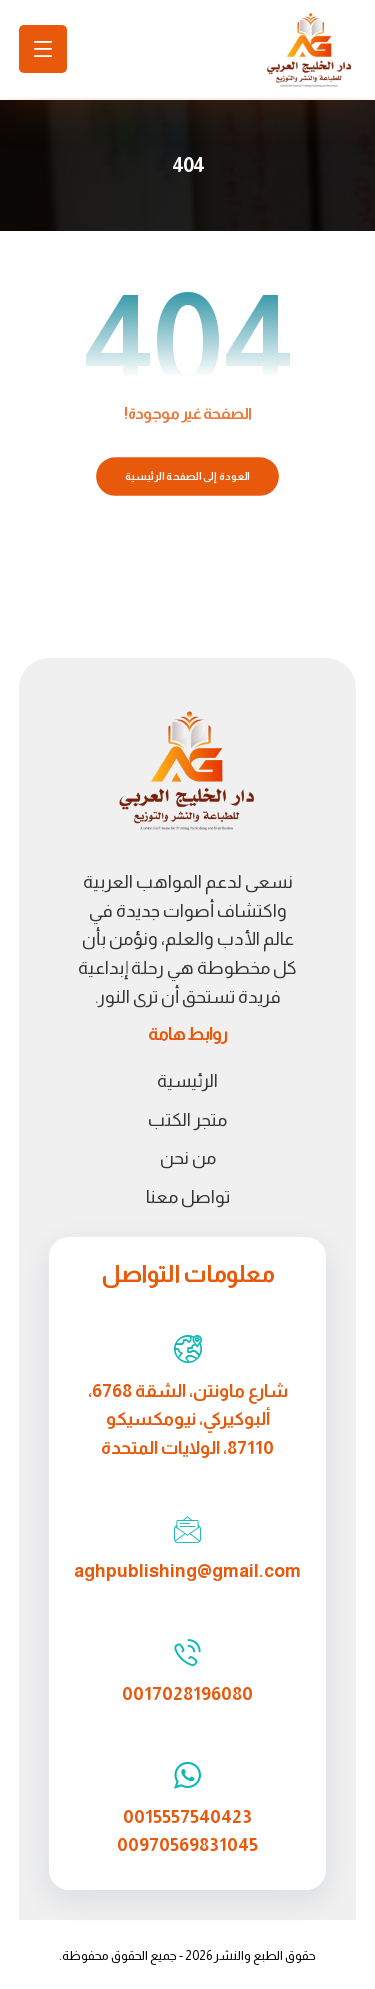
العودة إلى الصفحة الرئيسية (187, 476)
